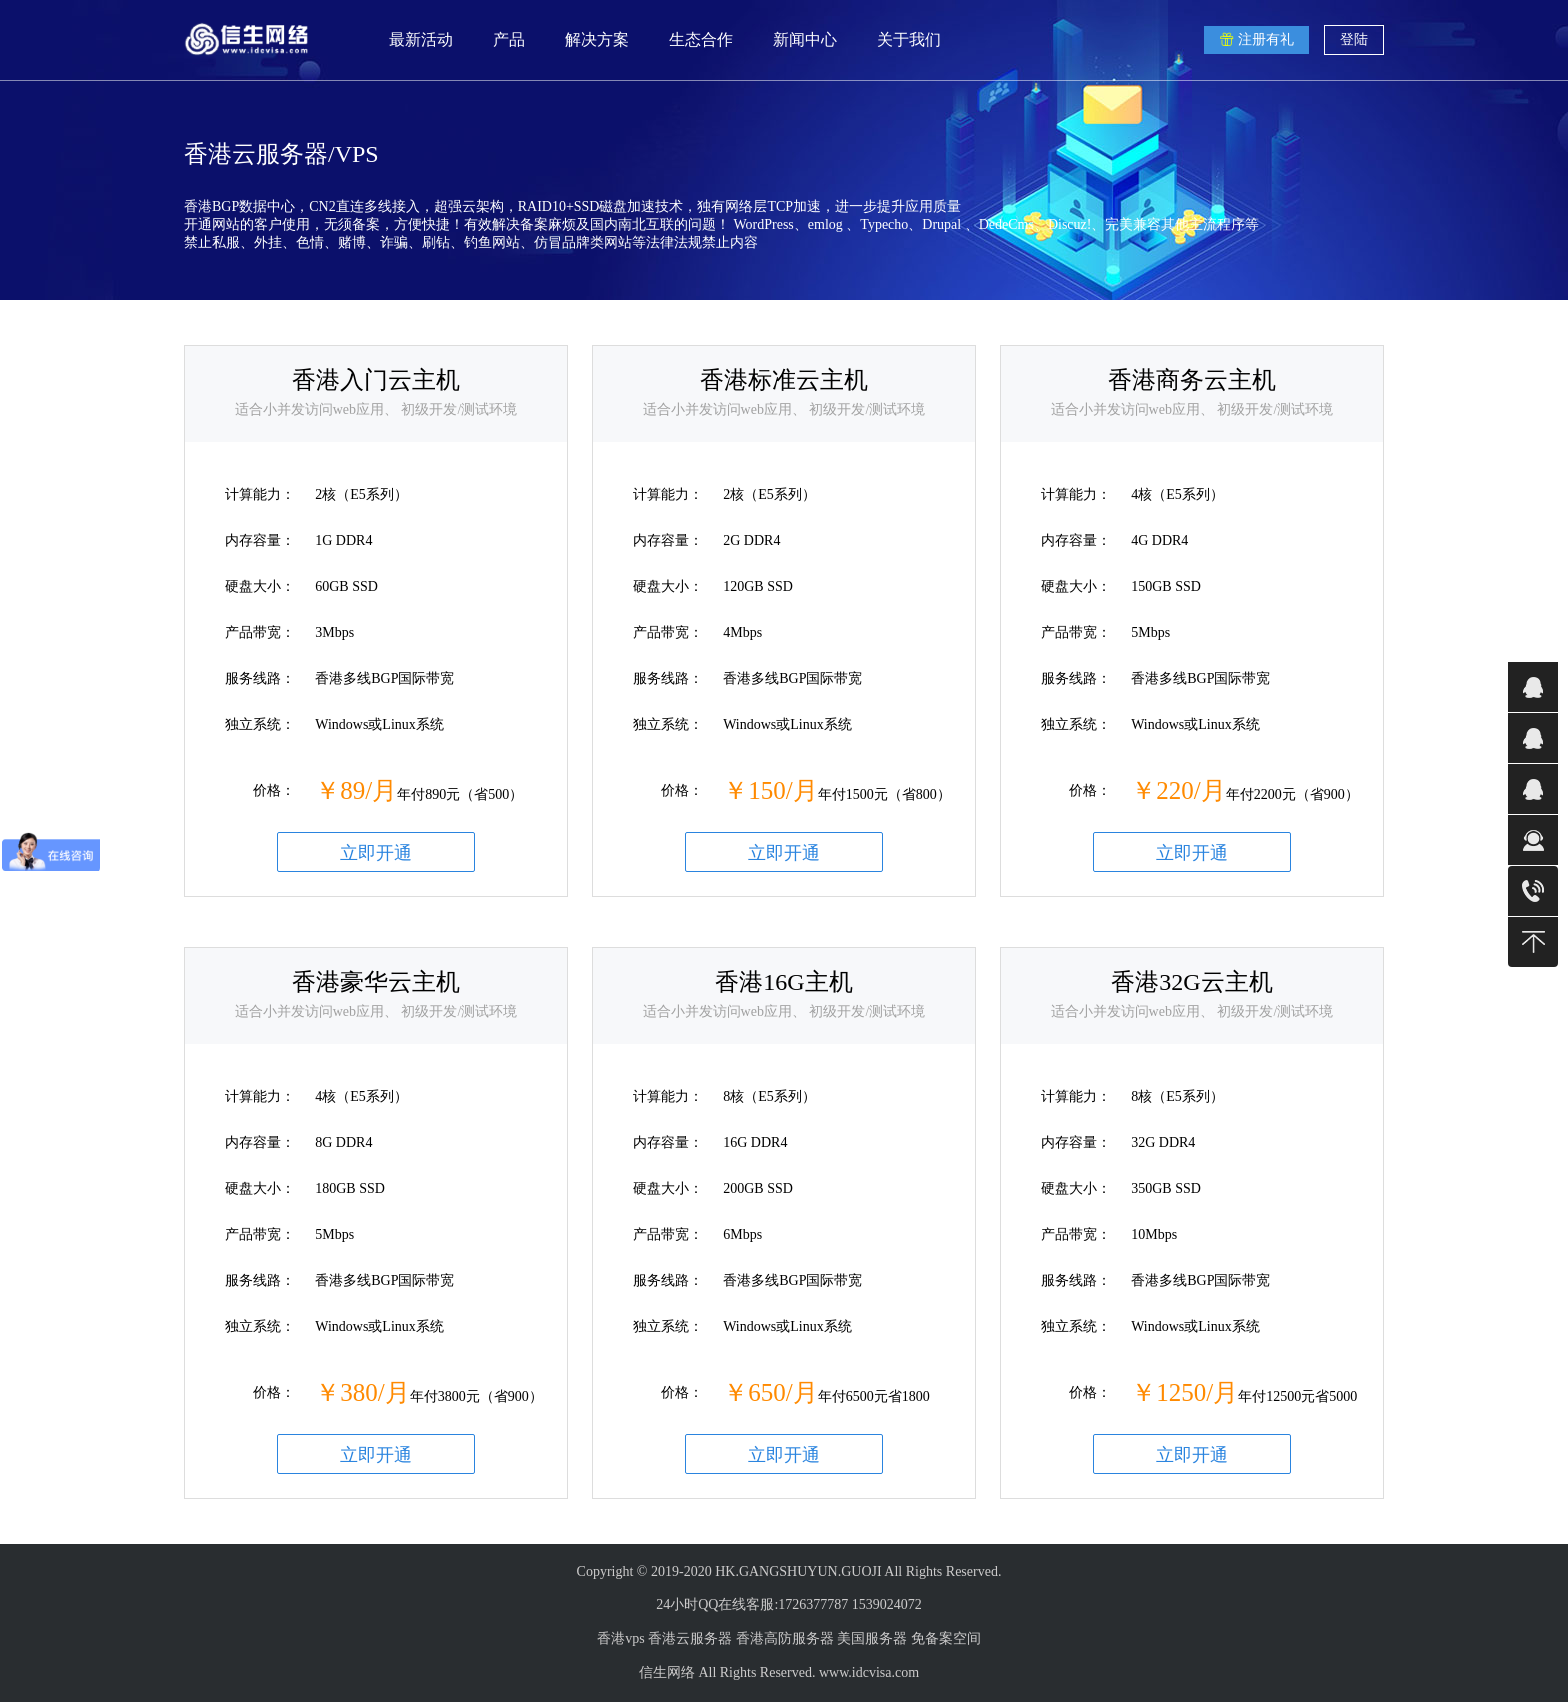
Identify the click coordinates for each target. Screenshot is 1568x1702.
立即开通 (376, 853)
